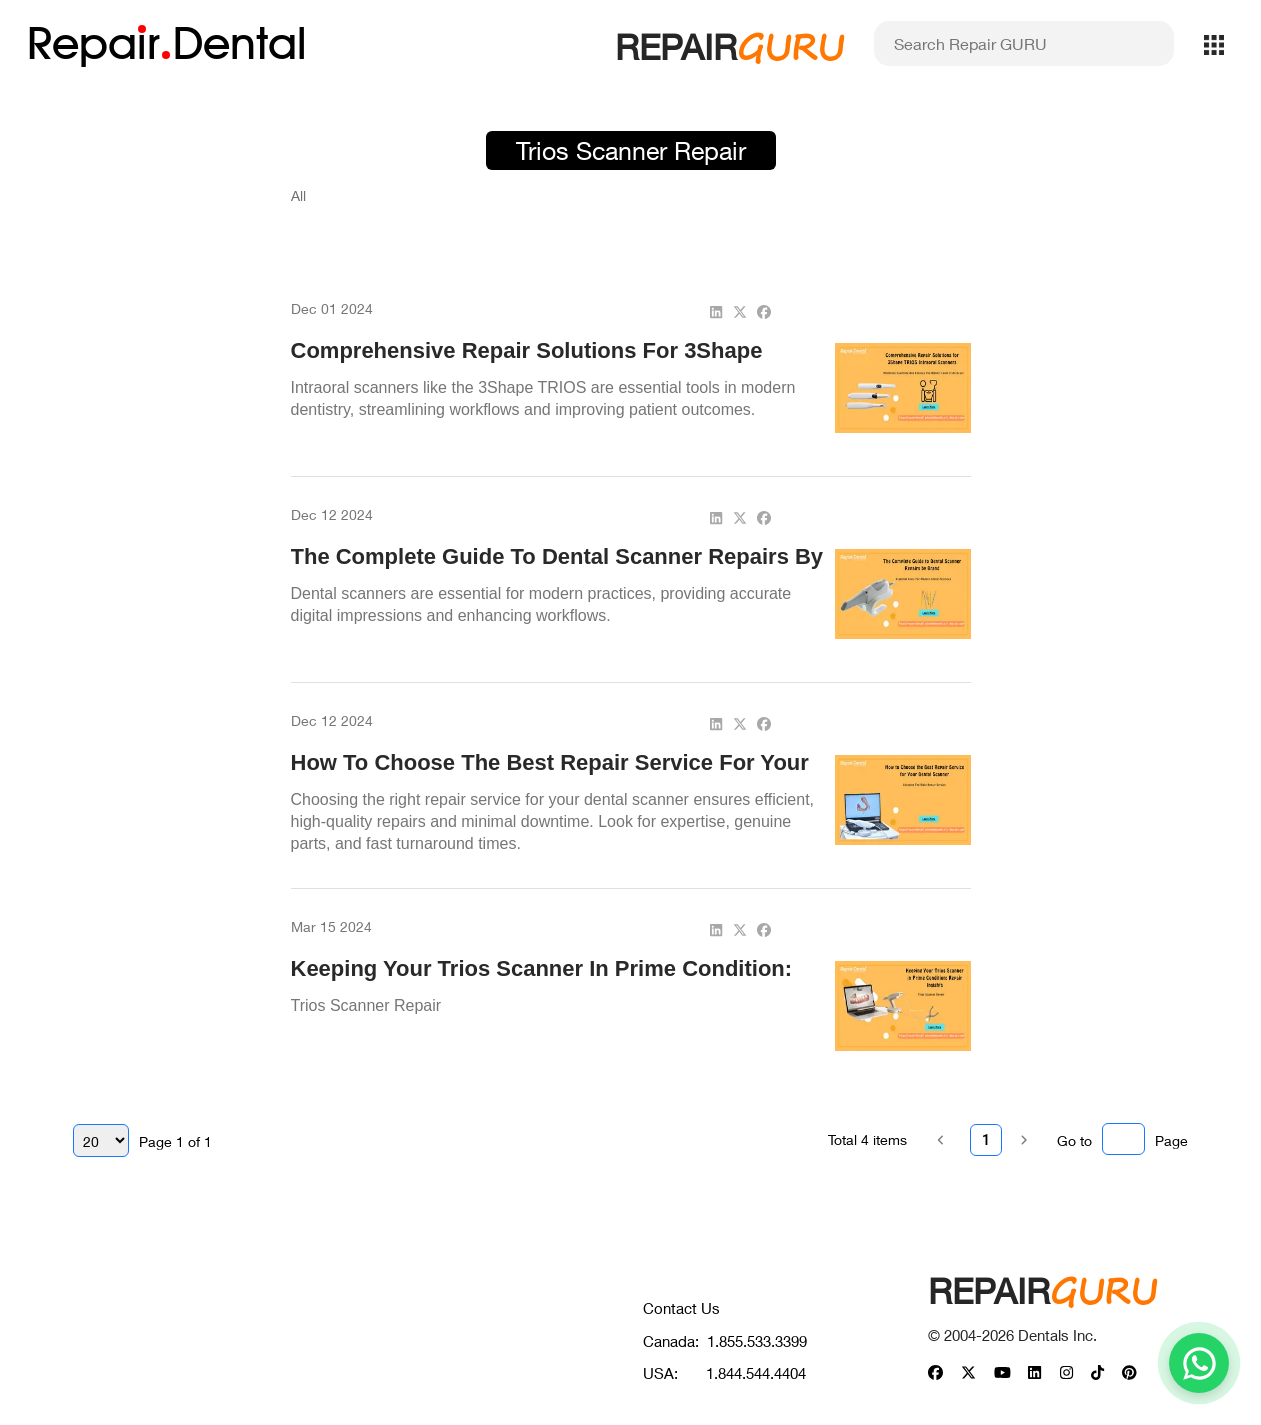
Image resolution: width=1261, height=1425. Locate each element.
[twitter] (740, 311)
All (298, 195)
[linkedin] (716, 311)
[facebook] (764, 311)
